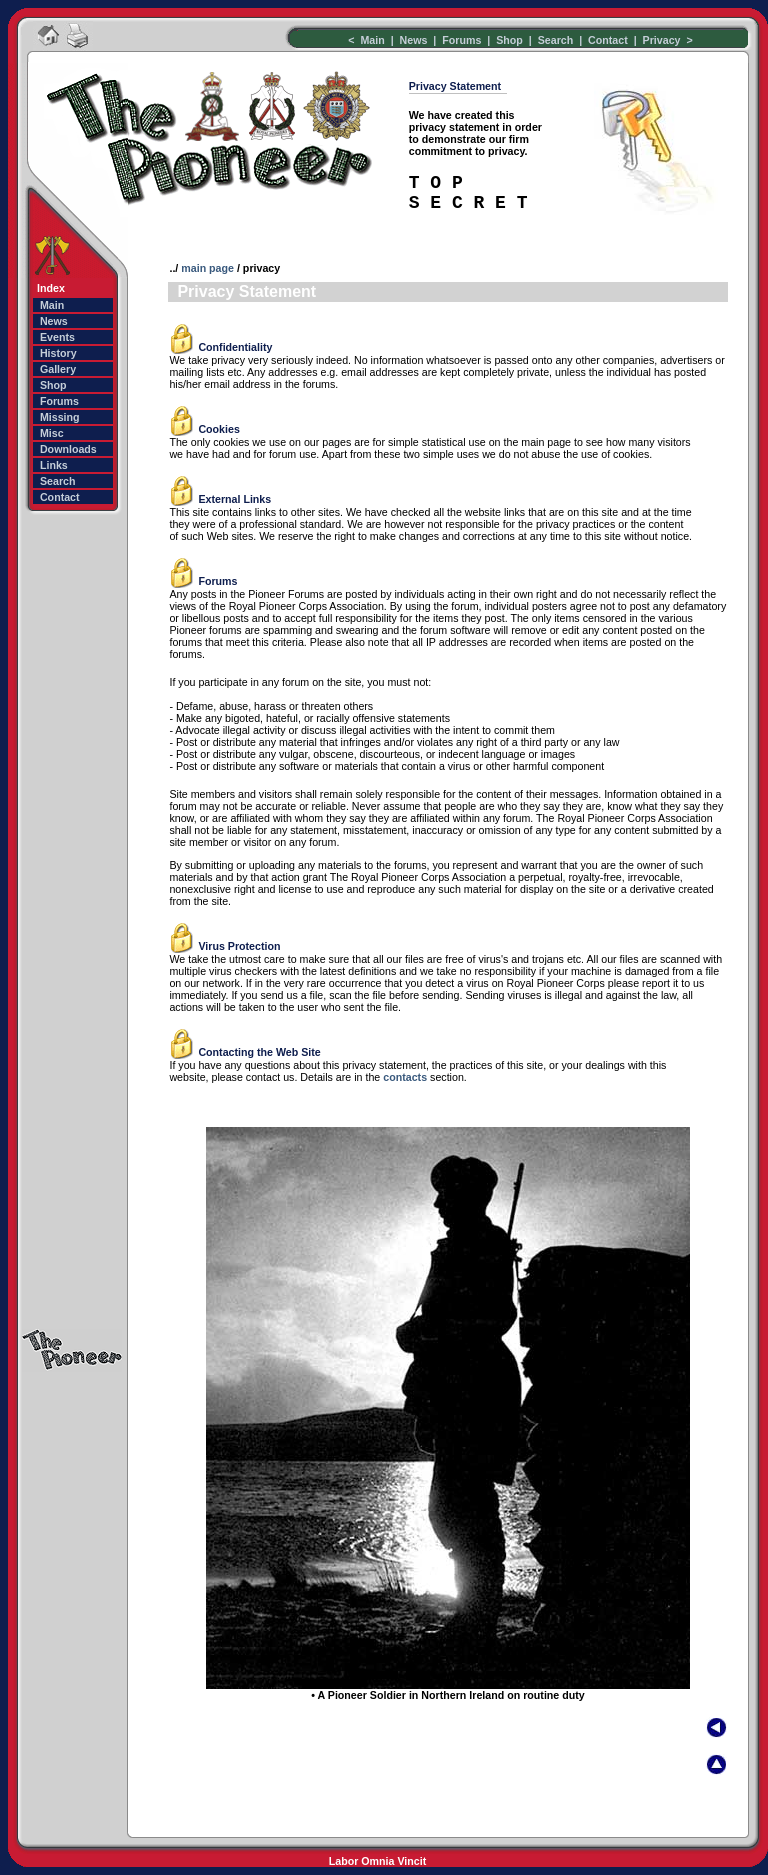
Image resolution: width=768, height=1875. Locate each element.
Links (54, 465)
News (414, 40)
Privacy (662, 40)
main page (207, 268)
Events (57, 337)
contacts (405, 1077)
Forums (460, 40)
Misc (52, 433)
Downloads (68, 449)
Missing (60, 417)
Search (557, 40)
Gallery (58, 369)
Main (373, 40)
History (58, 353)
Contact (608, 40)
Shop (509, 40)
